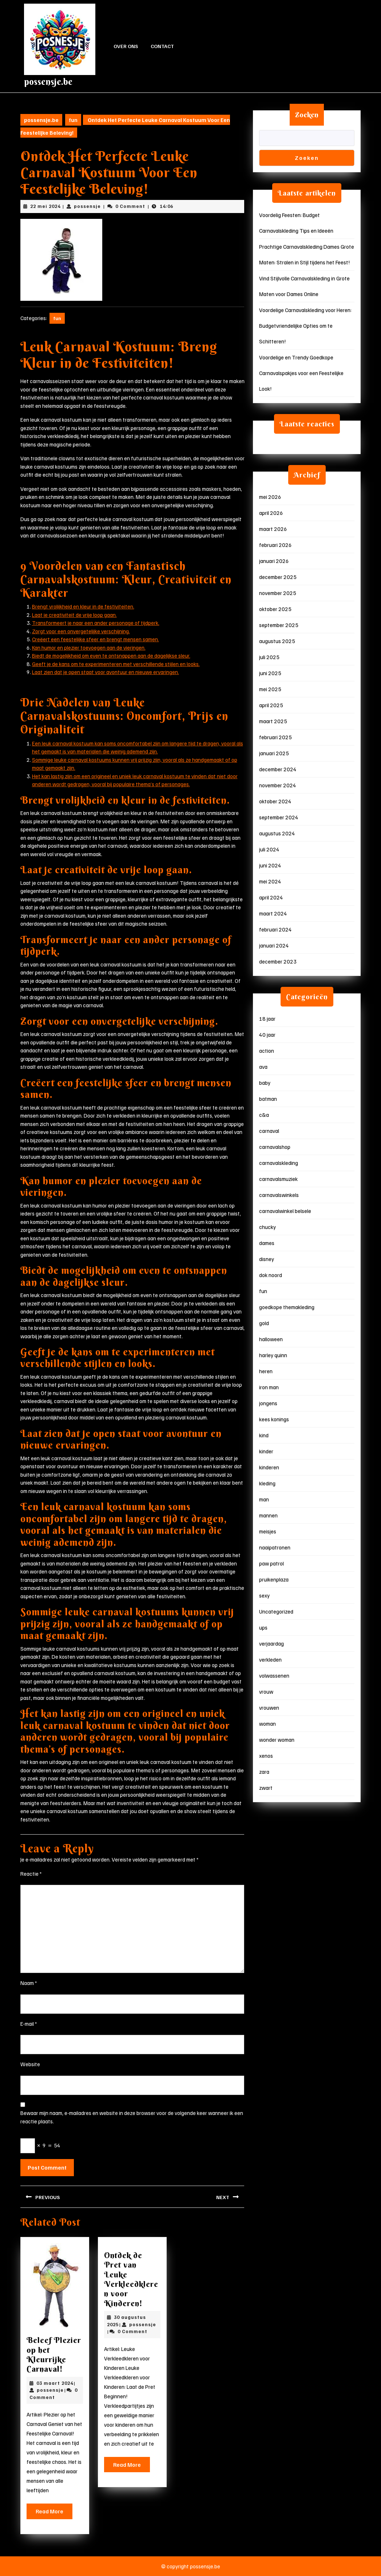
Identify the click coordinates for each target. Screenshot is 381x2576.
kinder (266, 1451)
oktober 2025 (275, 609)
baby (264, 1082)
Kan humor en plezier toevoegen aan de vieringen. (89, 647)
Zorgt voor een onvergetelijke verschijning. (81, 631)
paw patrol (271, 1563)
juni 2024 (270, 865)
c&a (264, 1114)
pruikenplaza (274, 1579)
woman (267, 1723)
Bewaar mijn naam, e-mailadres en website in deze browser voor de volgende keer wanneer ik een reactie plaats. (131, 2117)
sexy (264, 1595)
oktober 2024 (275, 801)
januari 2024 (274, 945)
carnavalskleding (278, 1162)
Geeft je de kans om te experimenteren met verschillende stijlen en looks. (116, 664)
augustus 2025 (277, 641)
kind (264, 1435)
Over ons (126, 46)
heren (266, 1371)
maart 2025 (273, 721)
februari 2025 (275, 737)
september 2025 (278, 625)
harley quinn (273, 1355)
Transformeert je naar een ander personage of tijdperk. (95, 622)
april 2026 (271, 512)
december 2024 (278, 769)
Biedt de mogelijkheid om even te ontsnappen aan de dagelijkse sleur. (111, 655)
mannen (268, 1515)
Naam (28, 1983)
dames (266, 1243)
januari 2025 (274, 753)
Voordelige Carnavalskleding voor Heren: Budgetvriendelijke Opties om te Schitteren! (305, 325)
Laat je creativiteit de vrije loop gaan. (74, 614)
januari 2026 (274, 561)
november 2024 (277, 785)
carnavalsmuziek (278, 1178)
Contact (162, 46)
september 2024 (278, 817)
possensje (87, 206)
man (264, 1499)
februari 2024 (275, 929)
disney (266, 1259)
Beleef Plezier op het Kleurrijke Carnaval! (54, 2354)
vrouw (266, 1691)
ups (263, 1627)
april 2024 (271, 897)
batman (268, 1098)
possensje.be (48, 81)
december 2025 (278, 577)
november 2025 (277, 593)
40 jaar (267, 1034)
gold (264, 1323)
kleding (267, 1483)
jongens (268, 1403)
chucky (267, 1227)
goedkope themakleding (286, 1307)
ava (263, 1066)
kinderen (269, 1467)
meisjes (267, 1531)
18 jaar (267, 1018)
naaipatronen (274, 1547)
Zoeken (306, 114)
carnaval (269, 1130)
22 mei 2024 (45, 206)
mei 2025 (270, 689)
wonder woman (276, 1739)
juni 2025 (270, 673)
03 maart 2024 (54, 2383)
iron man (269, 1387)
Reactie (31, 1873)
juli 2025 (269, 657)
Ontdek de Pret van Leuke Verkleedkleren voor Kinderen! (131, 2279)
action (266, 1050)
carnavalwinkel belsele (285, 1211)
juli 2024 (269, 849)
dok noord (270, 1275)
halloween (271, 1339)
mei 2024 (270, 881)
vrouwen (269, 1707)
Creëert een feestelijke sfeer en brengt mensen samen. (95, 639)
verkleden (270, 1659)
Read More (54, 2513)
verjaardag (271, 1643)
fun (73, 120)
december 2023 (278, 961)
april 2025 (271, 705)
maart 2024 (273, 913)
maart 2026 (273, 528)
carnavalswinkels (279, 1195)
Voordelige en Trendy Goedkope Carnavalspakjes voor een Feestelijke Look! (301, 373)
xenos (266, 1755)
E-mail (28, 2023)
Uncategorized (276, 1611)
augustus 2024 (277, 833)
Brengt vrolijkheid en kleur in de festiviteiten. (83, 606)
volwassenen (274, 1675)
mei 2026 (270, 496)
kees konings (274, 1419)
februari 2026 (275, 544)
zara (264, 1771)
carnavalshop (274, 1146)
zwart (266, 1787)
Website (30, 2064)
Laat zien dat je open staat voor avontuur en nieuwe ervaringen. (105, 672)
